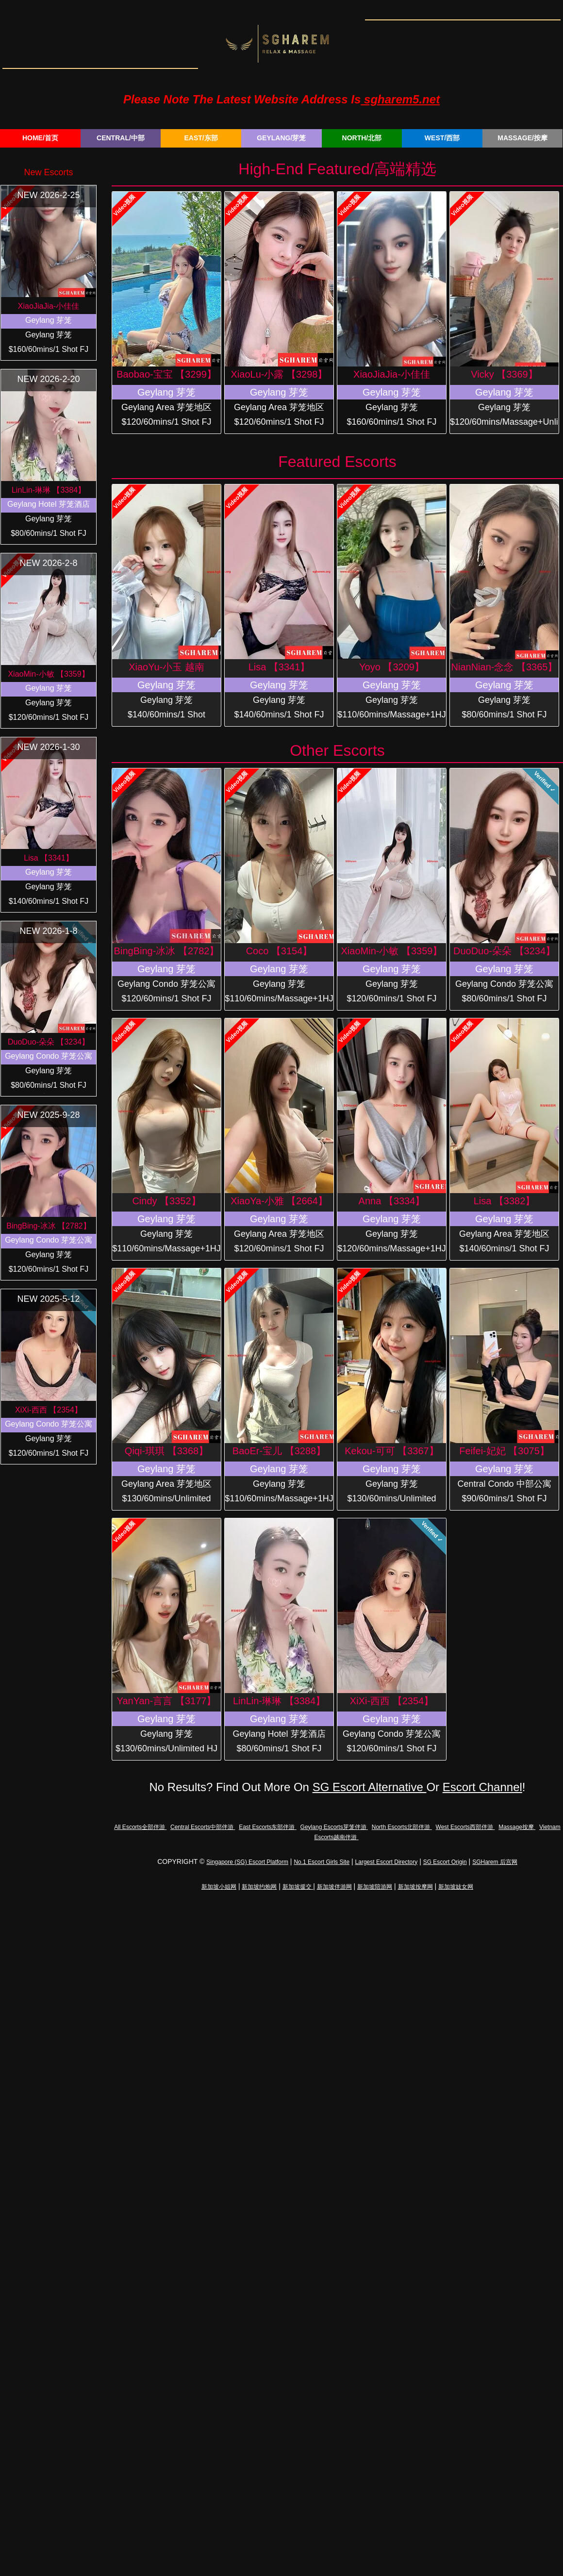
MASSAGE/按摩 (522, 138)
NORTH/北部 (362, 138)
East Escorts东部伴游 (268, 1827)
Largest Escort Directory (386, 1862)
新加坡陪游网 (374, 1886)
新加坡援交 (297, 1886)
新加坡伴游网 (334, 1886)
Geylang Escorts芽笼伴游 (334, 1827)
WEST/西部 (442, 138)
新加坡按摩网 (415, 1886)
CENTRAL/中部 (121, 138)
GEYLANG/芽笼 (281, 138)
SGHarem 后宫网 (494, 1862)
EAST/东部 (200, 138)
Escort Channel (482, 1787)
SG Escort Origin (445, 1862)
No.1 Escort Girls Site (321, 1862)
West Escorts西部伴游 (465, 1827)
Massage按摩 (516, 1827)
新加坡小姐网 (218, 1886)
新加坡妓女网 (455, 1886)
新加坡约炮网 (259, 1886)
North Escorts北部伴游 (402, 1827)
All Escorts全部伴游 (140, 1827)
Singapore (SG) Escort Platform (247, 1862)
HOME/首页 (40, 138)
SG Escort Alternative (370, 1787)
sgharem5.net (400, 99)
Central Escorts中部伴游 (202, 1827)
